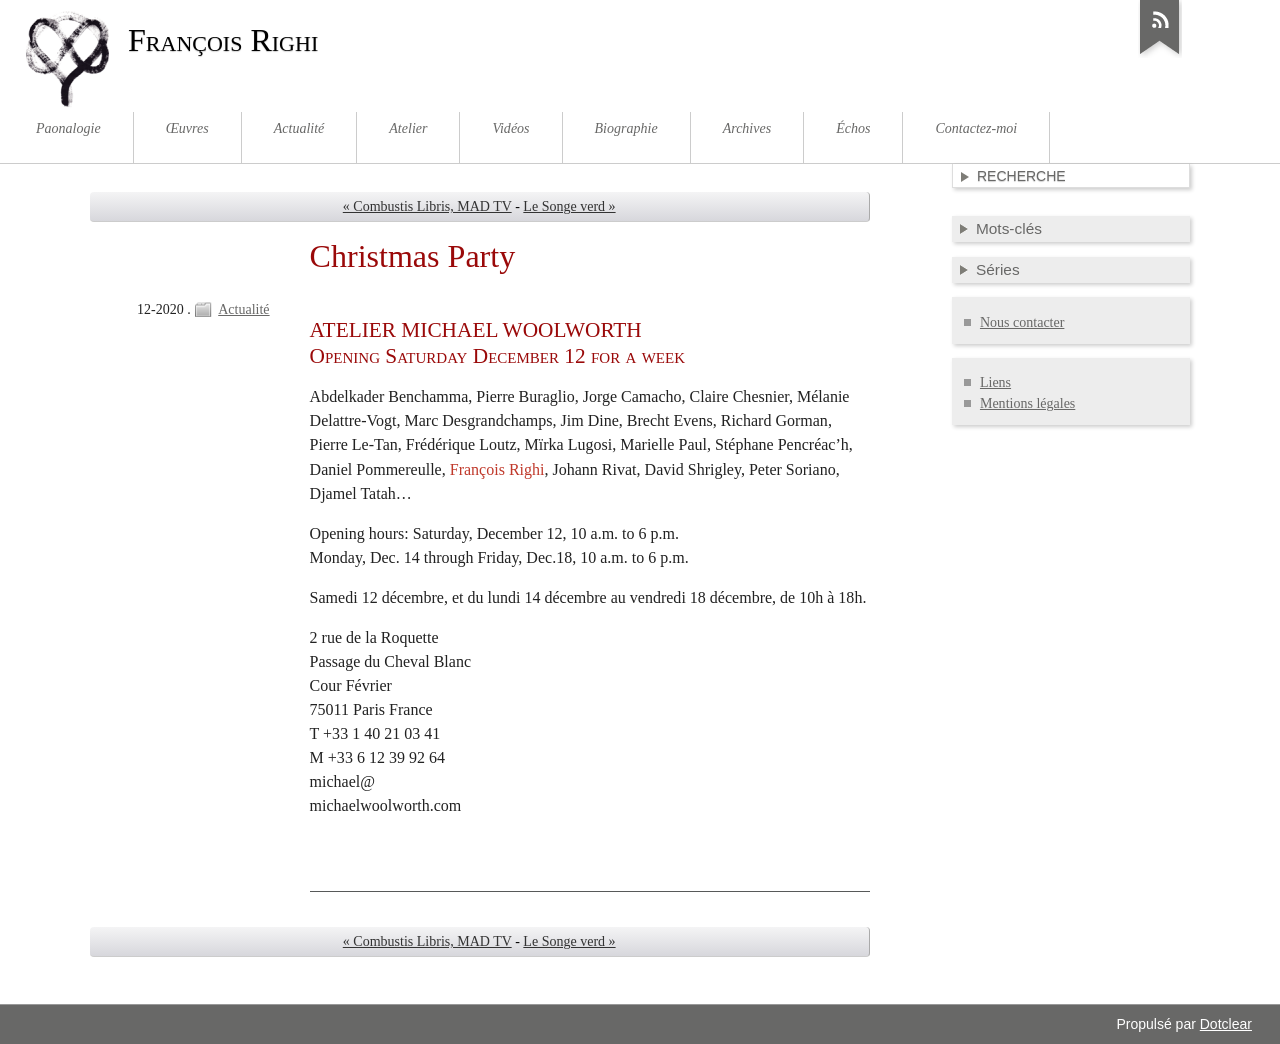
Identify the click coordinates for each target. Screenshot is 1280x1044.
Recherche (1021, 176)
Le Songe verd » (569, 206)
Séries (998, 269)
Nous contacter (1022, 322)
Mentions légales (1027, 403)
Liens (995, 382)
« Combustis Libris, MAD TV (427, 206)
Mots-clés (1009, 228)
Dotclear (1226, 1024)
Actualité (243, 309)
